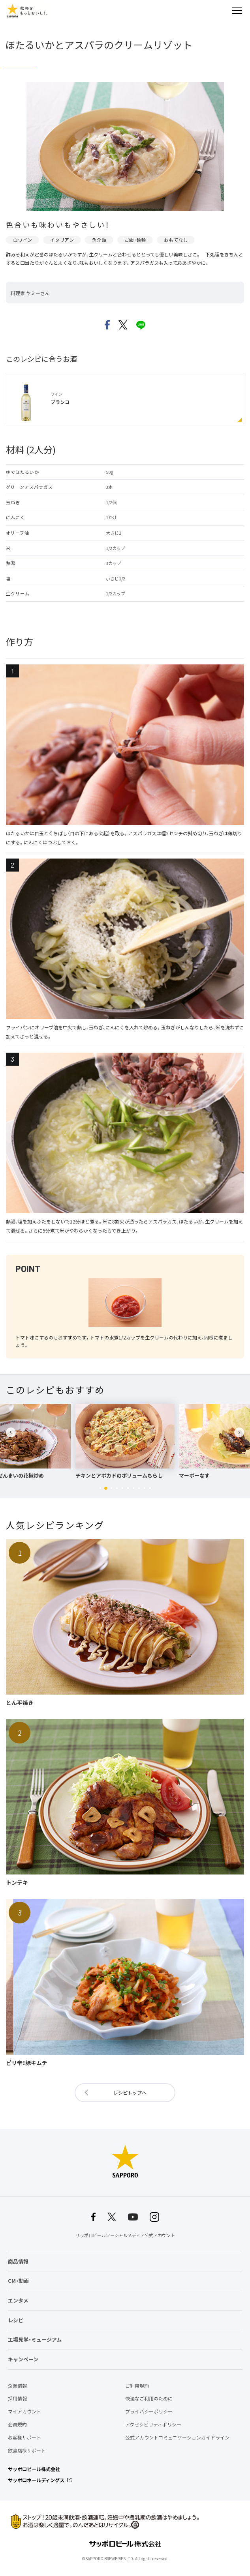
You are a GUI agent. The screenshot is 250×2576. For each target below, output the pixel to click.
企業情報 (17, 2385)
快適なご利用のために (149, 2398)
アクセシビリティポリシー (153, 2424)
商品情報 (18, 2261)
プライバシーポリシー (149, 2411)
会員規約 (17, 2424)
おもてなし (176, 239)
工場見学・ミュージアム (35, 2339)
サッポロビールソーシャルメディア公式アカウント (125, 2235)
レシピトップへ (130, 2092)
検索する (223, 11)
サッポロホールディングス (36, 2480)
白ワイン (22, 239)
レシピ (15, 2320)
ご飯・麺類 (135, 239)
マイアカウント (24, 2411)
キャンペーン (23, 2359)
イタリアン (62, 239)
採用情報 (17, 2398)
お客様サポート (24, 2437)
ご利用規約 (137, 2385)
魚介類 (99, 239)
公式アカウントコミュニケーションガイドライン (177, 2437)
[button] (100, 1488)
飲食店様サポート (27, 2450)
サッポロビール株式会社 (34, 2469)
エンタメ (18, 2300)
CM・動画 (18, 2280)
